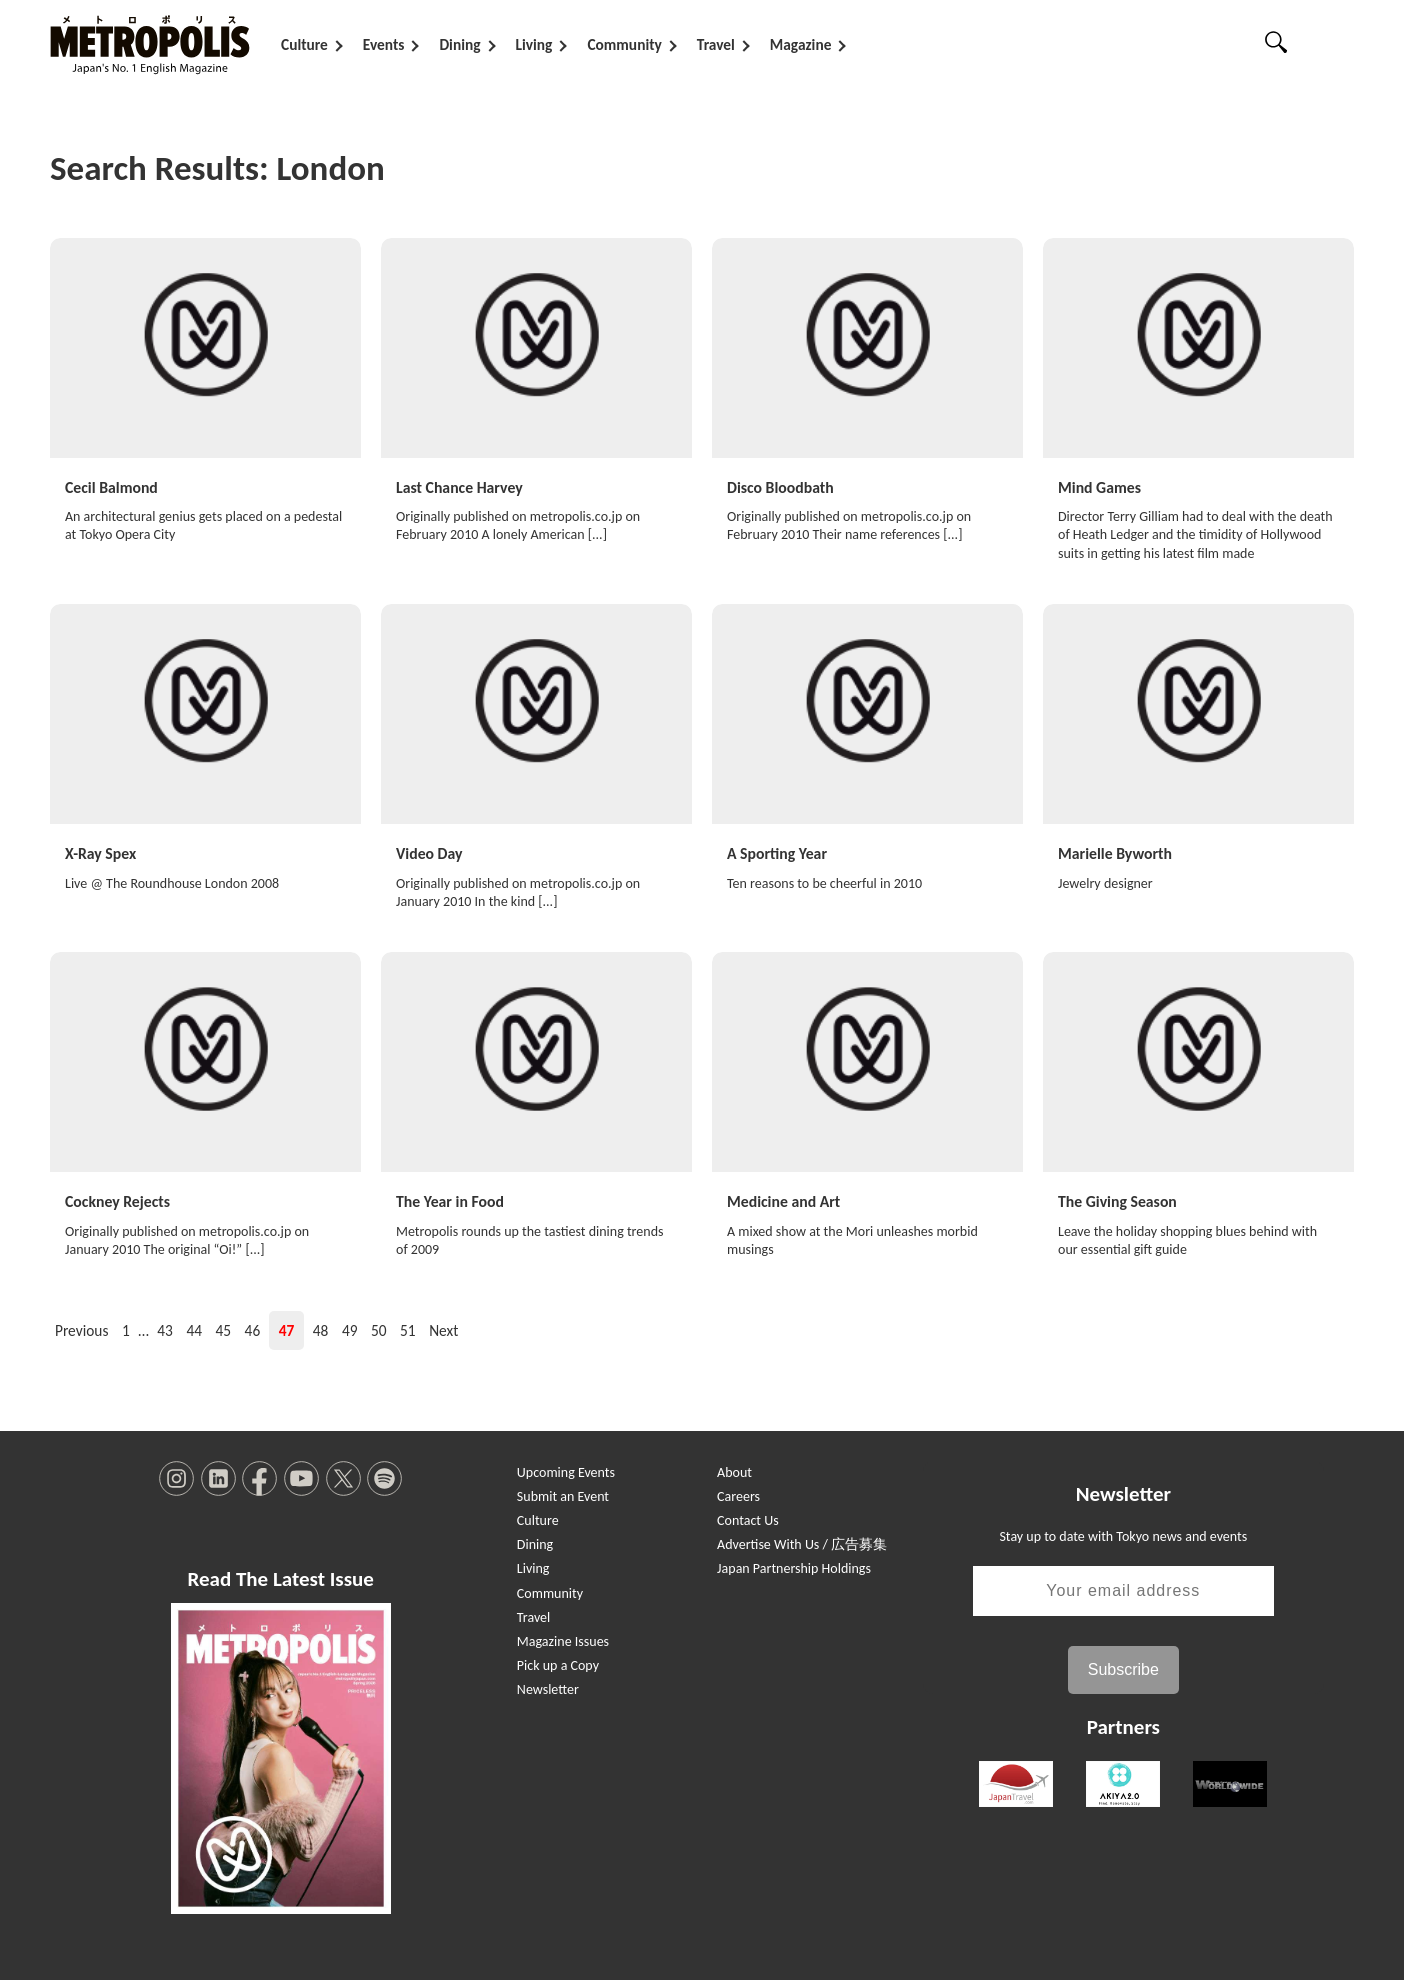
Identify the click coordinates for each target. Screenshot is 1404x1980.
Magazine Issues (563, 1637)
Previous (81, 1326)
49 (350, 1326)
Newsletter (548, 1685)
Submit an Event (563, 1492)
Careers (738, 1492)
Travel (716, 44)
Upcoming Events (566, 1468)
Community (624, 44)
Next (443, 1326)
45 (224, 1326)
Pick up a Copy (558, 1661)
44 (194, 1326)
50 (379, 1326)
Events (384, 44)
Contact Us (748, 1516)
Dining (459, 44)
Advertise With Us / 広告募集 (802, 1540)
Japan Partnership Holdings (794, 1564)
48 (321, 1326)
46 (253, 1326)
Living (534, 44)
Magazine (801, 44)
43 (165, 1326)
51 (408, 1326)
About (734, 1468)
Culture (304, 44)
